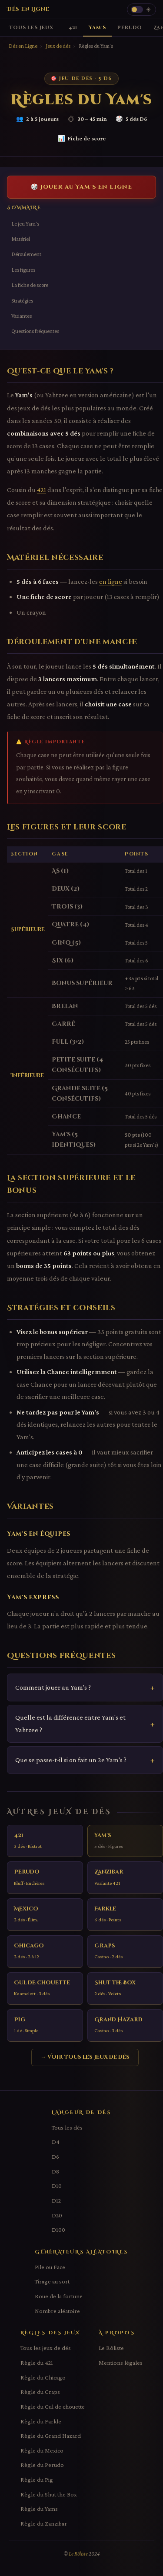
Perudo (129, 27)
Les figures (23, 269)
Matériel (20, 239)
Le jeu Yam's (25, 223)
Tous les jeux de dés (45, 2347)
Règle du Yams (39, 2508)
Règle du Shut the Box (48, 2494)
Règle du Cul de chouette (52, 2406)
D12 (56, 2200)
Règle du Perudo (42, 2464)
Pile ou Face (50, 2266)
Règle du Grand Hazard (50, 2435)
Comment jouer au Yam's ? (53, 1687)
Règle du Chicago (43, 2377)
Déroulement (26, 254)
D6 (55, 2156)
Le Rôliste (111, 2347)
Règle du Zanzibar (43, 2523)
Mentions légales (121, 2362)
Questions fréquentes (35, 331)
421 (73, 27)
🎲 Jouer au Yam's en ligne (81, 187)
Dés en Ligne (28, 9)
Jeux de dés (58, 46)
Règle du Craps (40, 2391)
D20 (57, 2215)
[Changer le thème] (141, 9)
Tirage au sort (52, 2281)
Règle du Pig (36, 2479)
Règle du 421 (36, 2362)
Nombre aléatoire (57, 2310)
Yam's (97, 27)
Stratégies (22, 300)
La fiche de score (29, 285)
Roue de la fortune (59, 2296)
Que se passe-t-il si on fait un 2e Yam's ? (70, 1760)
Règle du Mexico (41, 2450)
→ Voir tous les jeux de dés (84, 2057)
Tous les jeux (31, 27)
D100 (58, 2229)
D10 (57, 2185)
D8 (55, 2171)
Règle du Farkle (40, 2421)
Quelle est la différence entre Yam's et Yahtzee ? (70, 1723)
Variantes (21, 316)
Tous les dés (67, 2127)
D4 (56, 2141)
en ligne (110, 581)
